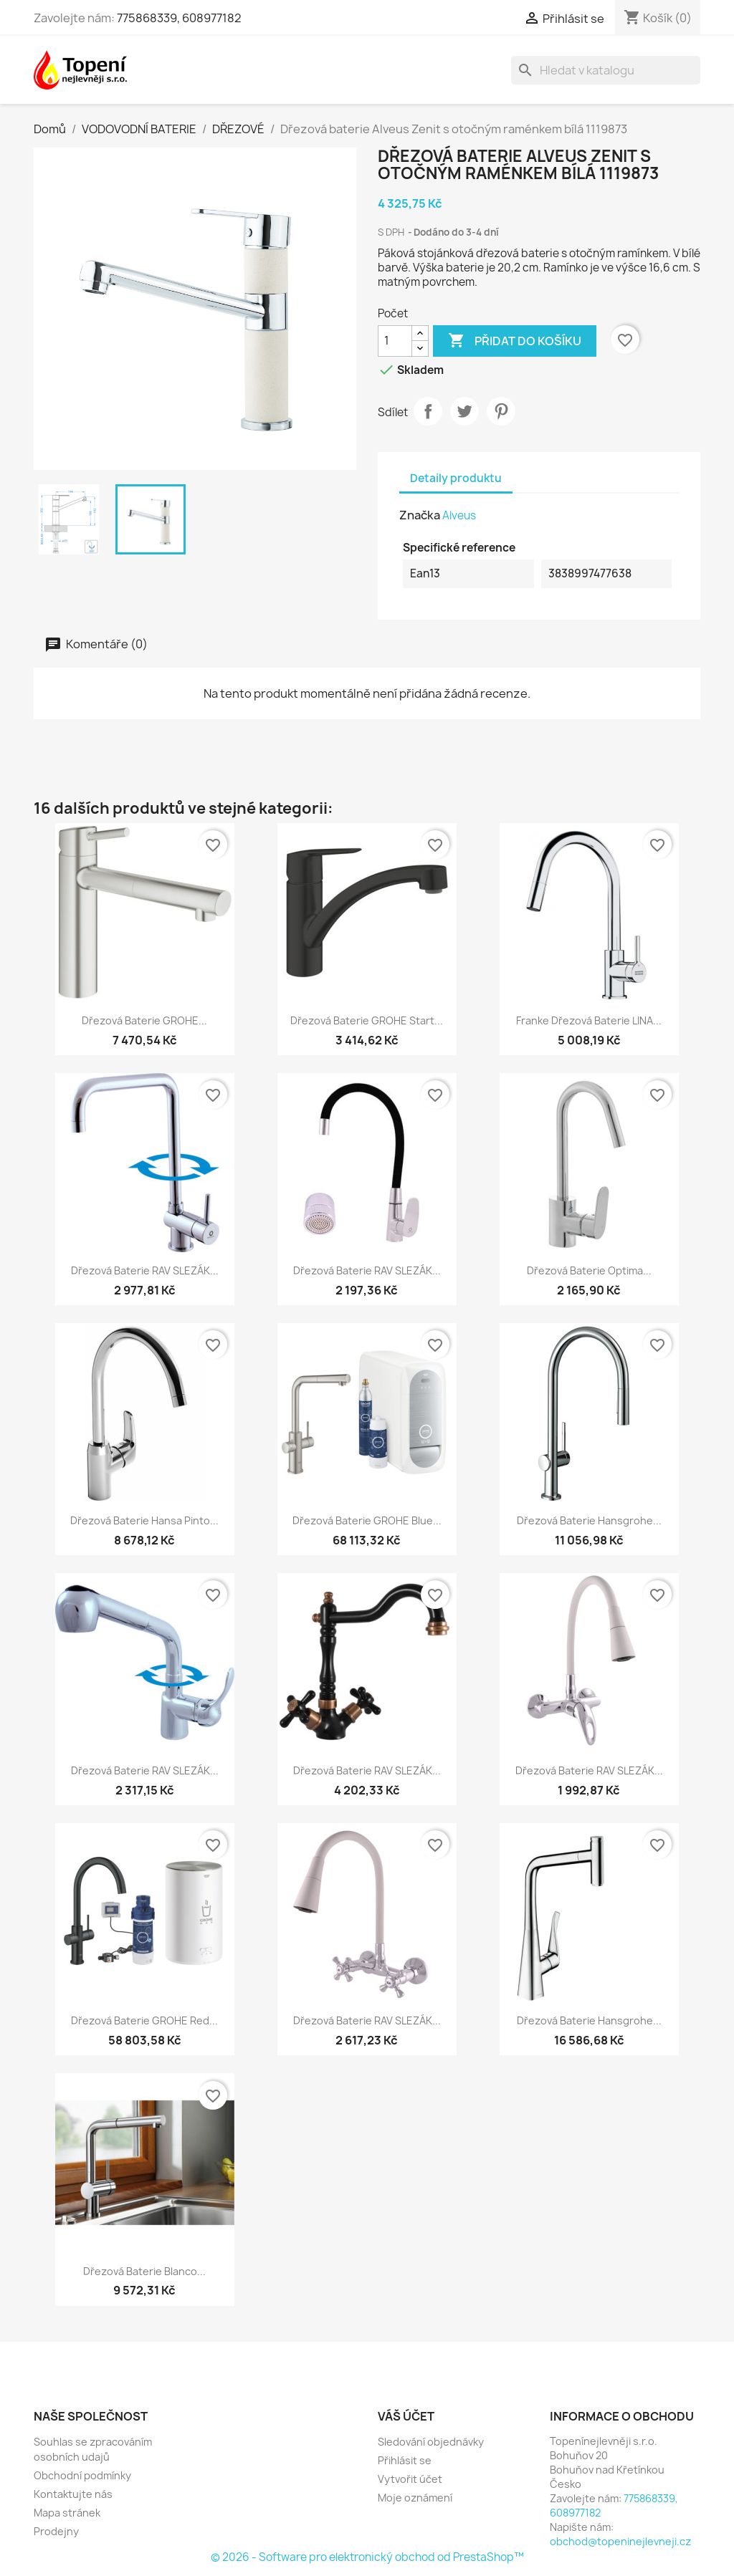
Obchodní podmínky (82, 2475)
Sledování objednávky (431, 2441)
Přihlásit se (405, 2460)
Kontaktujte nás (73, 2494)
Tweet (464, 411)
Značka (419, 515)
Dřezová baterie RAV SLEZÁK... (145, 1270)
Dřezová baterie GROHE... (144, 1020)
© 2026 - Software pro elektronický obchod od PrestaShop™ (367, 2557)
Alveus (459, 515)
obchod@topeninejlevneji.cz (620, 2541)
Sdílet (428, 411)
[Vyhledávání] (605, 70)
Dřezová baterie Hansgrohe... (589, 1520)
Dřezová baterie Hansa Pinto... (144, 1520)
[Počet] (395, 341)
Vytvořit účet (410, 2479)
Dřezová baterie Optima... (589, 1270)
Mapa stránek (67, 2512)
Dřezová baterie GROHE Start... (366, 1020)
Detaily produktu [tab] (456, 478)
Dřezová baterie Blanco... (144, 2271)
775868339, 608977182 (179, 18)
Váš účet (406, 2416)
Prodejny (56, 2531)
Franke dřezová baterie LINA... (589, 1020)
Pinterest (501, 411)
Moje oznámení (415, 2497)
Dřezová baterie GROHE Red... (144, 2020)
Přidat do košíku (514, 341)
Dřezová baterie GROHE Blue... (367, 1520)
